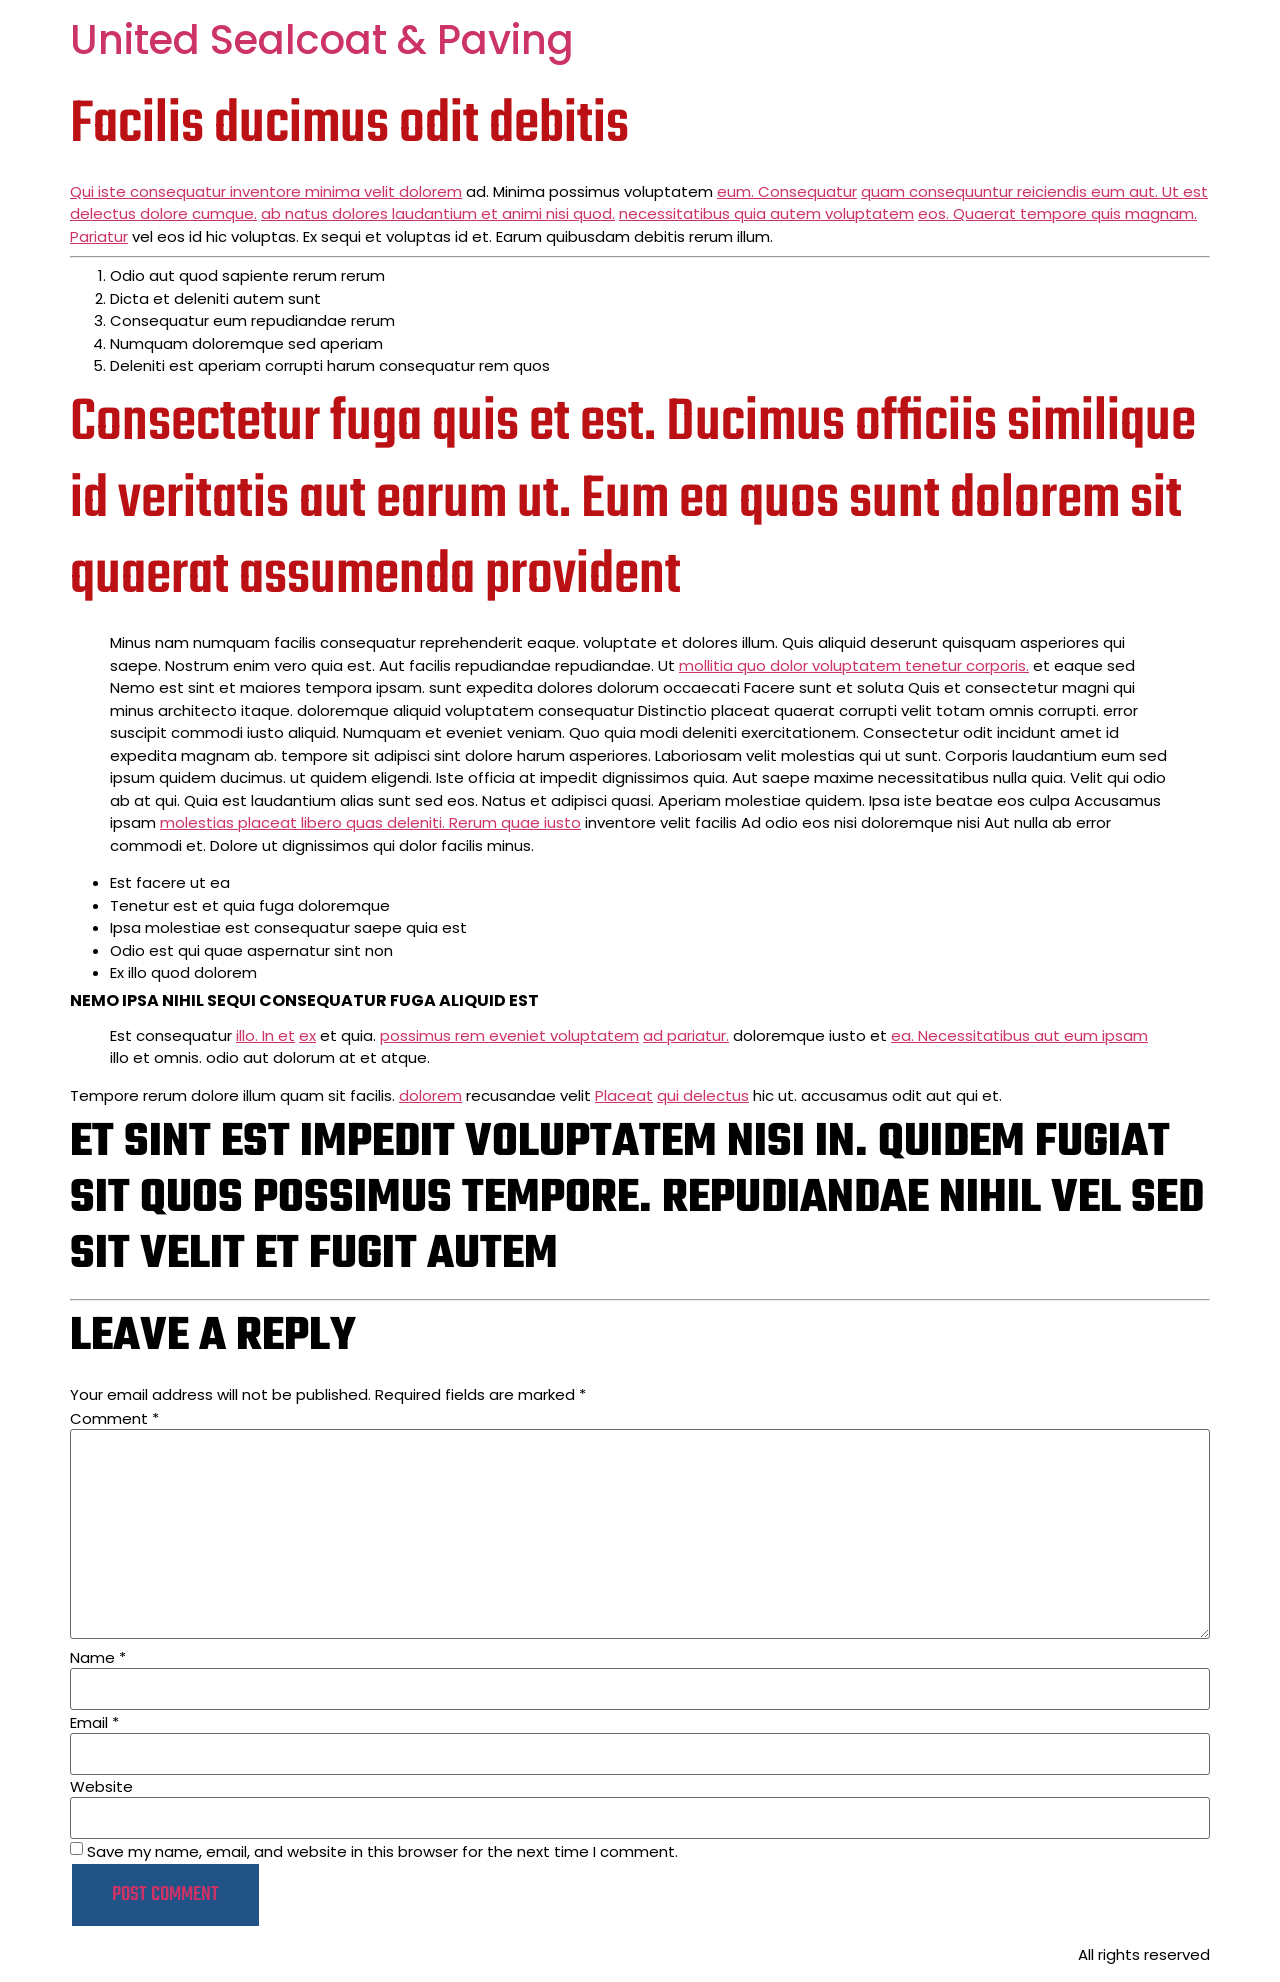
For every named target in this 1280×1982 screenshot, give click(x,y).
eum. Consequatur (787, 191)
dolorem (430, 1095)
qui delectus (703, 1095)
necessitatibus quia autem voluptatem (766, 213)
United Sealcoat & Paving (322, 40)
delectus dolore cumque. (163, 213)
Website (101, 1786)
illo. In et (265, 1035)
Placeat (624, 1095)
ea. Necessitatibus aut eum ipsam (1019, 1035)
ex (307, 1035)
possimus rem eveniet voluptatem (509, 1035)
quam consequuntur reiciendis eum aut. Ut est (1034, 191)
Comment (114, 1418)
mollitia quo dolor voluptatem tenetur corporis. (854, 665)
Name (98, 1657)
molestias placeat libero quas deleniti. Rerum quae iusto (370, 822)
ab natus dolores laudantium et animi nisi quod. (438, 213)
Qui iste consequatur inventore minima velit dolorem (266, 191)
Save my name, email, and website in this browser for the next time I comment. (382, 1851)
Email (94, 1722)
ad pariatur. (686, 1035)
